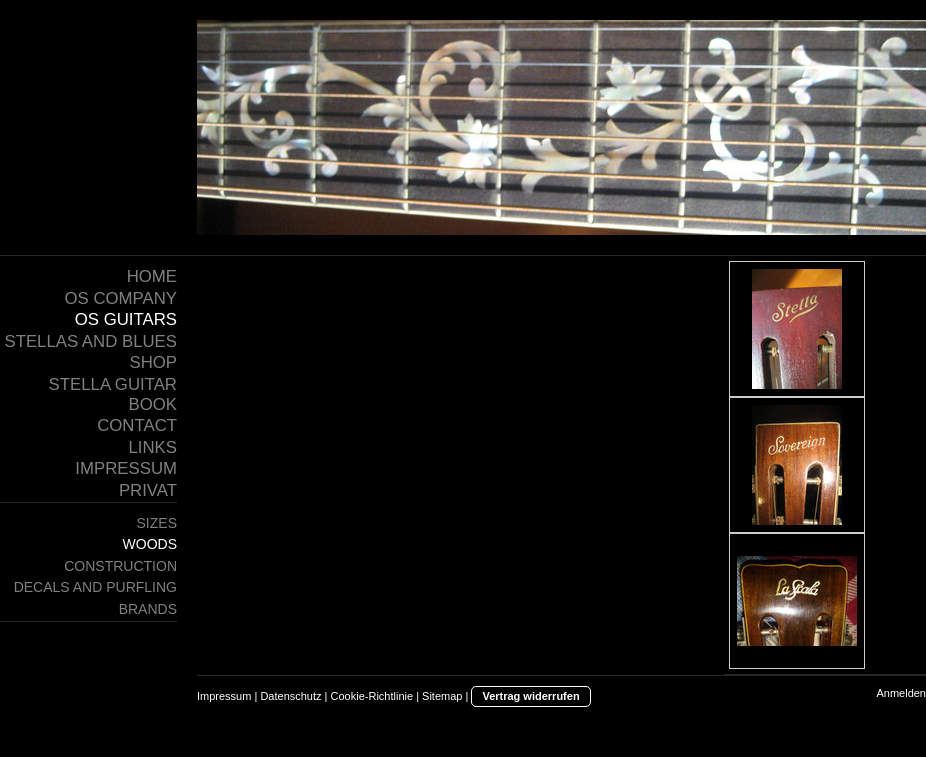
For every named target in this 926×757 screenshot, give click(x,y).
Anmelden (901, 693)
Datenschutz (290, 696)
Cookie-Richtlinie (372, 696)
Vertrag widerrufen (530, 696)
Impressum (224, 696)
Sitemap (442, 696)
